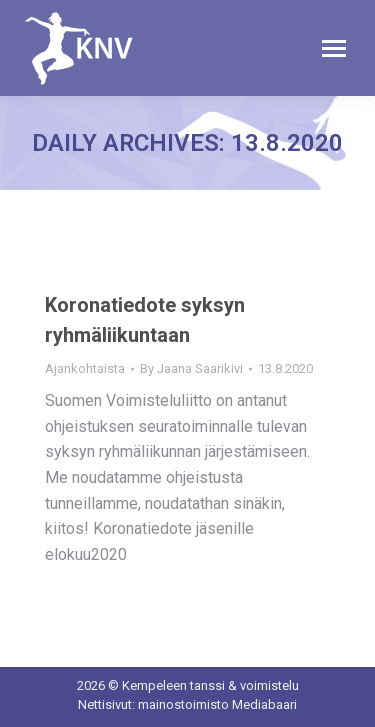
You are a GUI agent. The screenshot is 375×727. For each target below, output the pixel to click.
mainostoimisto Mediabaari (217, 704)
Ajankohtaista (85, 368)
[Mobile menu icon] (334, 48)
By (191, 368)
